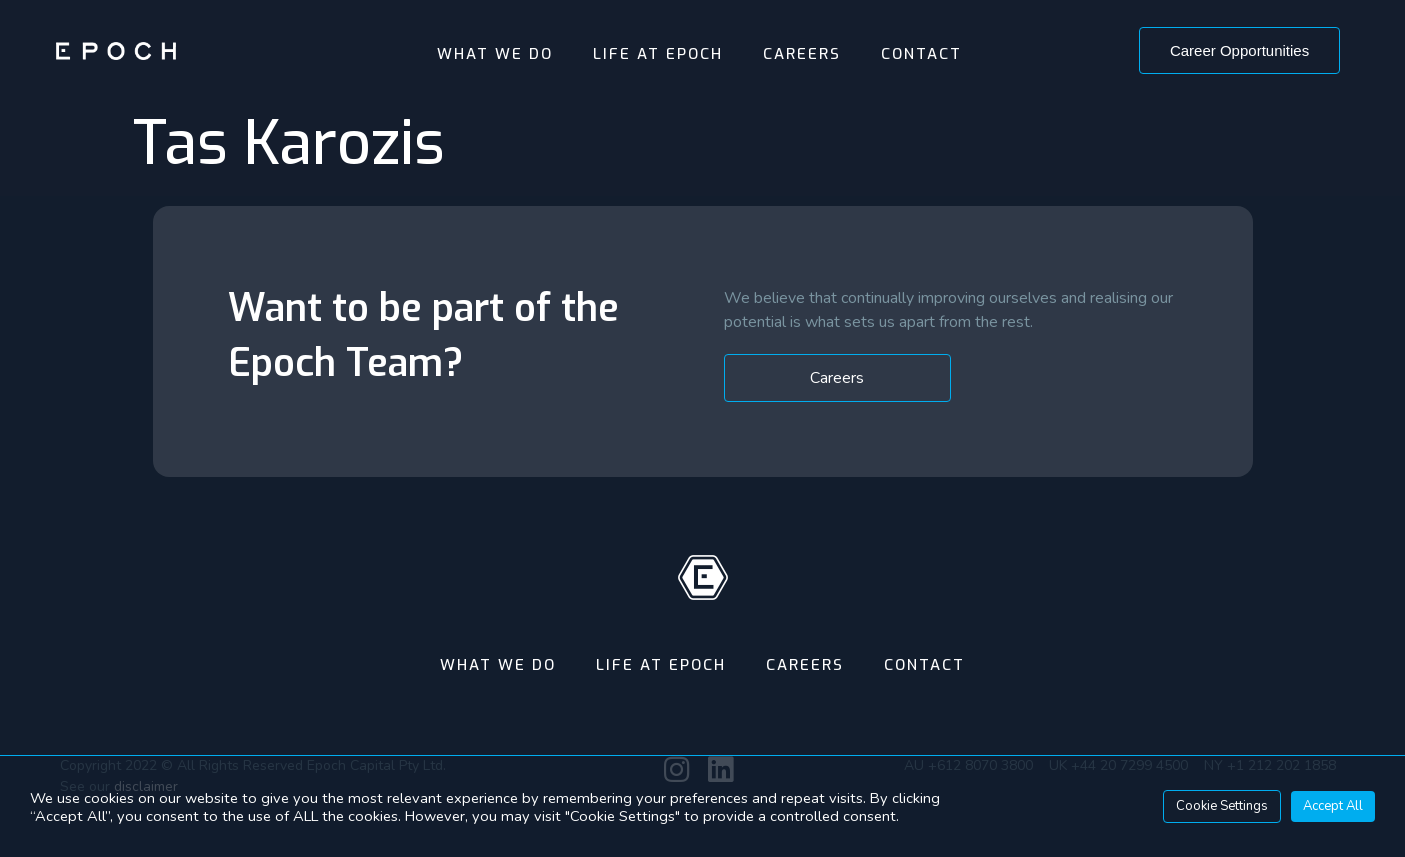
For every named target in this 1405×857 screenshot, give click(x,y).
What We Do (495, 54)
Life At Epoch (658, 54)
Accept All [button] (1333, 806)
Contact (921, 54)
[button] (1239, 50)
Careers (802, 54)
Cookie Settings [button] (1222, 806)
